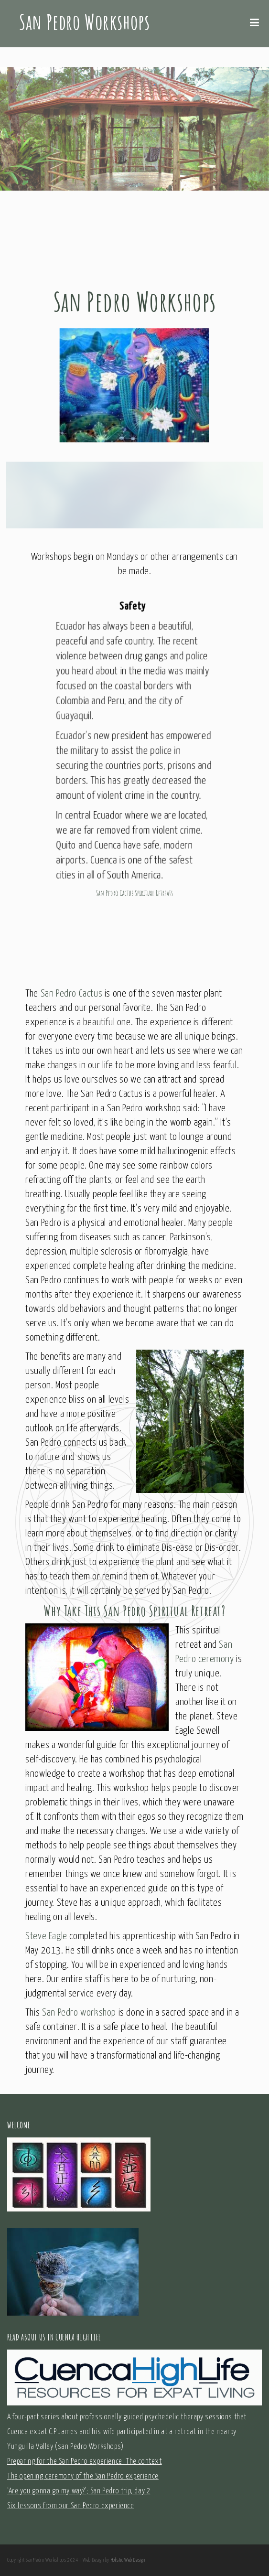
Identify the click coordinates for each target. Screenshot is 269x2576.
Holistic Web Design (128, 2560)
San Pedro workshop (79, 2013)
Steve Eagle (46, 1936)
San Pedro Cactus (72, 993)
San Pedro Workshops (84, 21)
